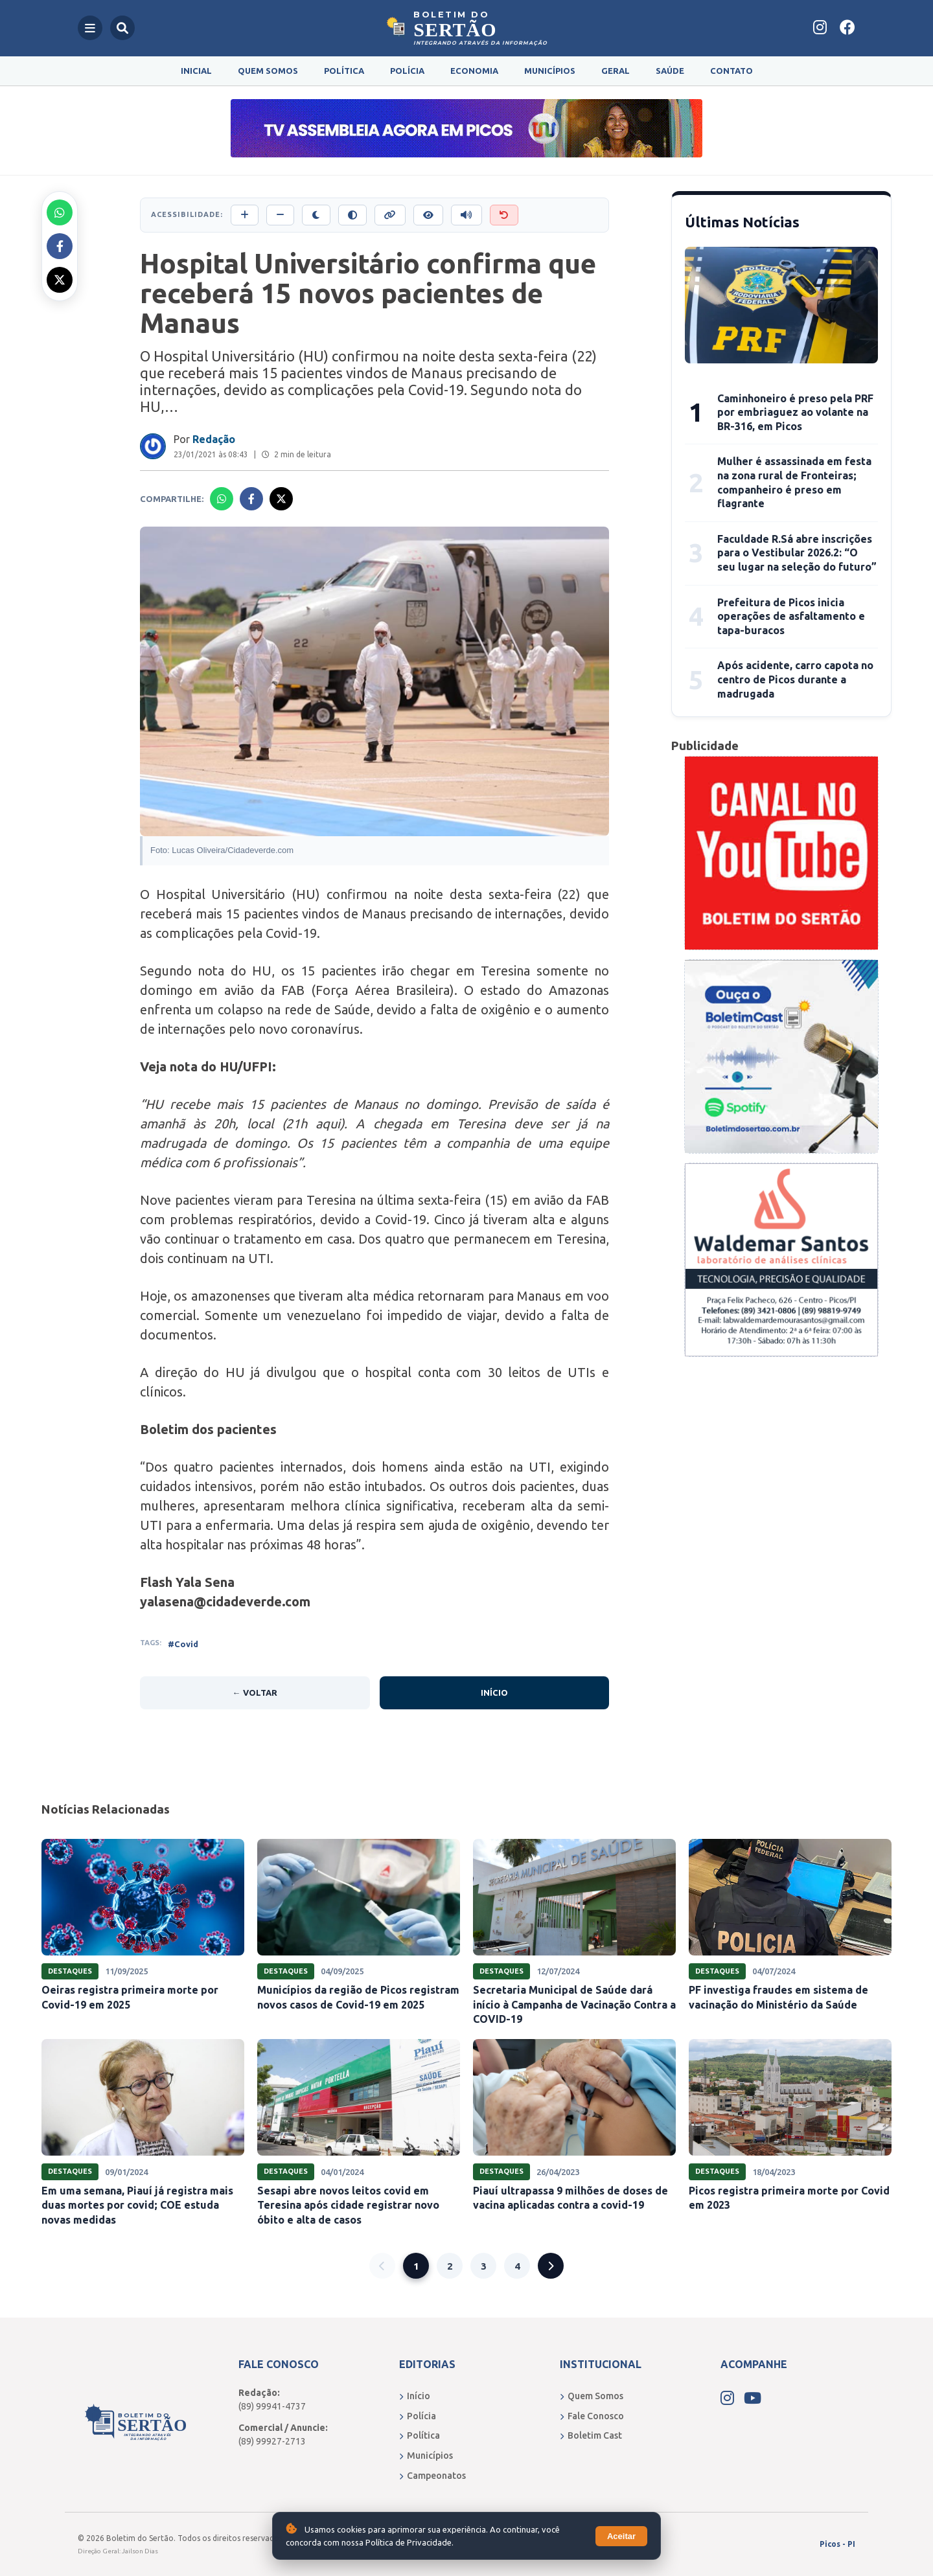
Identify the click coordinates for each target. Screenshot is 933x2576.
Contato (731, 70)
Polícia (407, 70)
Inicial (196, 70)
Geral (615, 70)
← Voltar (255, 1692)
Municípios (549, 70)
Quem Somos (268, 70)
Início (494, 1692)
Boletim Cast (591, 2435)
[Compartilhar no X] (60, 280)
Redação (213, 439)
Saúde (670, 70)
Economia (474, 70)
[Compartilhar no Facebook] (60, 246)
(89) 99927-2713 (272, 2441)
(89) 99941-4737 (272, 2406)
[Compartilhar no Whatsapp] (60, 212)
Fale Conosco (592, 2416)
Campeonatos (432, 2475)
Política (344, 70)
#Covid (183, 1643)
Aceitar (621, 2536)
